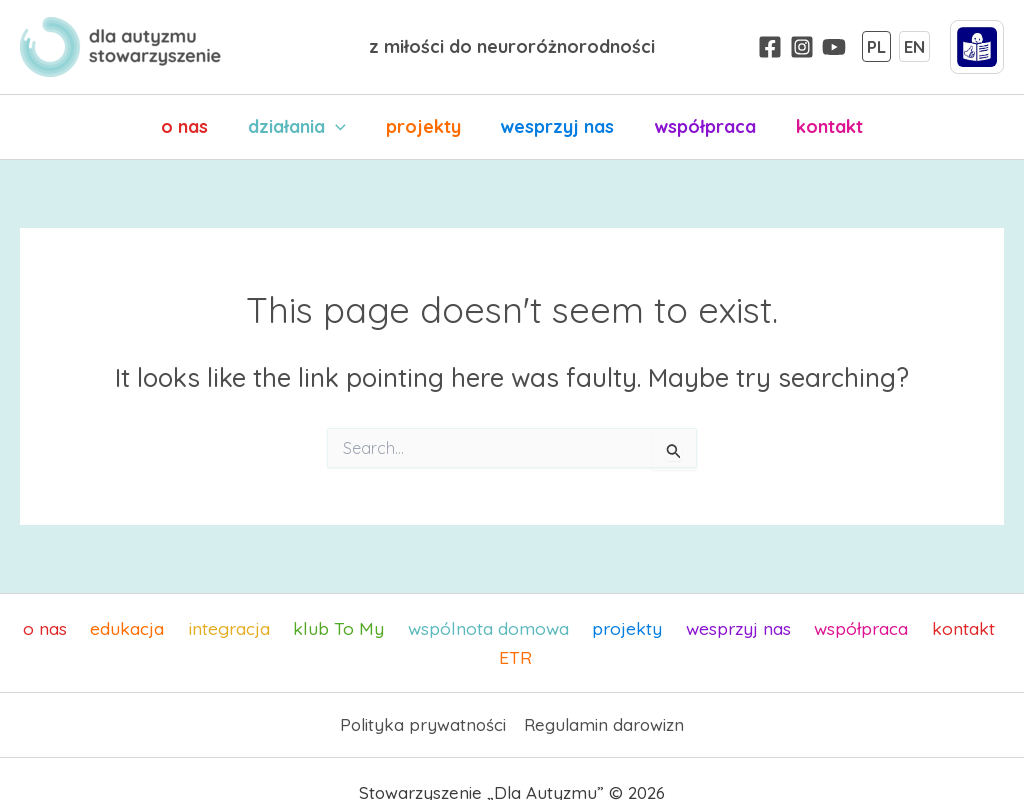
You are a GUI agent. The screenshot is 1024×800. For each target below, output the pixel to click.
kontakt (819, 126)
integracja (213, 628)
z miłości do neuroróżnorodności (512, 46)
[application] (341, 127)
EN (914, 46)
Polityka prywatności (423, 696)
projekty (424, 126)
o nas (194, 126)
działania (303, 127)
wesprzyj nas (555, 126)
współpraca (699, 126)
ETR (989, 628)
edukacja (117, 628)
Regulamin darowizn (604, 696)
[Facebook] (770, 47)
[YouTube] (834, 47)
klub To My (318, 628)
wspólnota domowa (463, 628)
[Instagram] (802, 47)
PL (876, 46)
